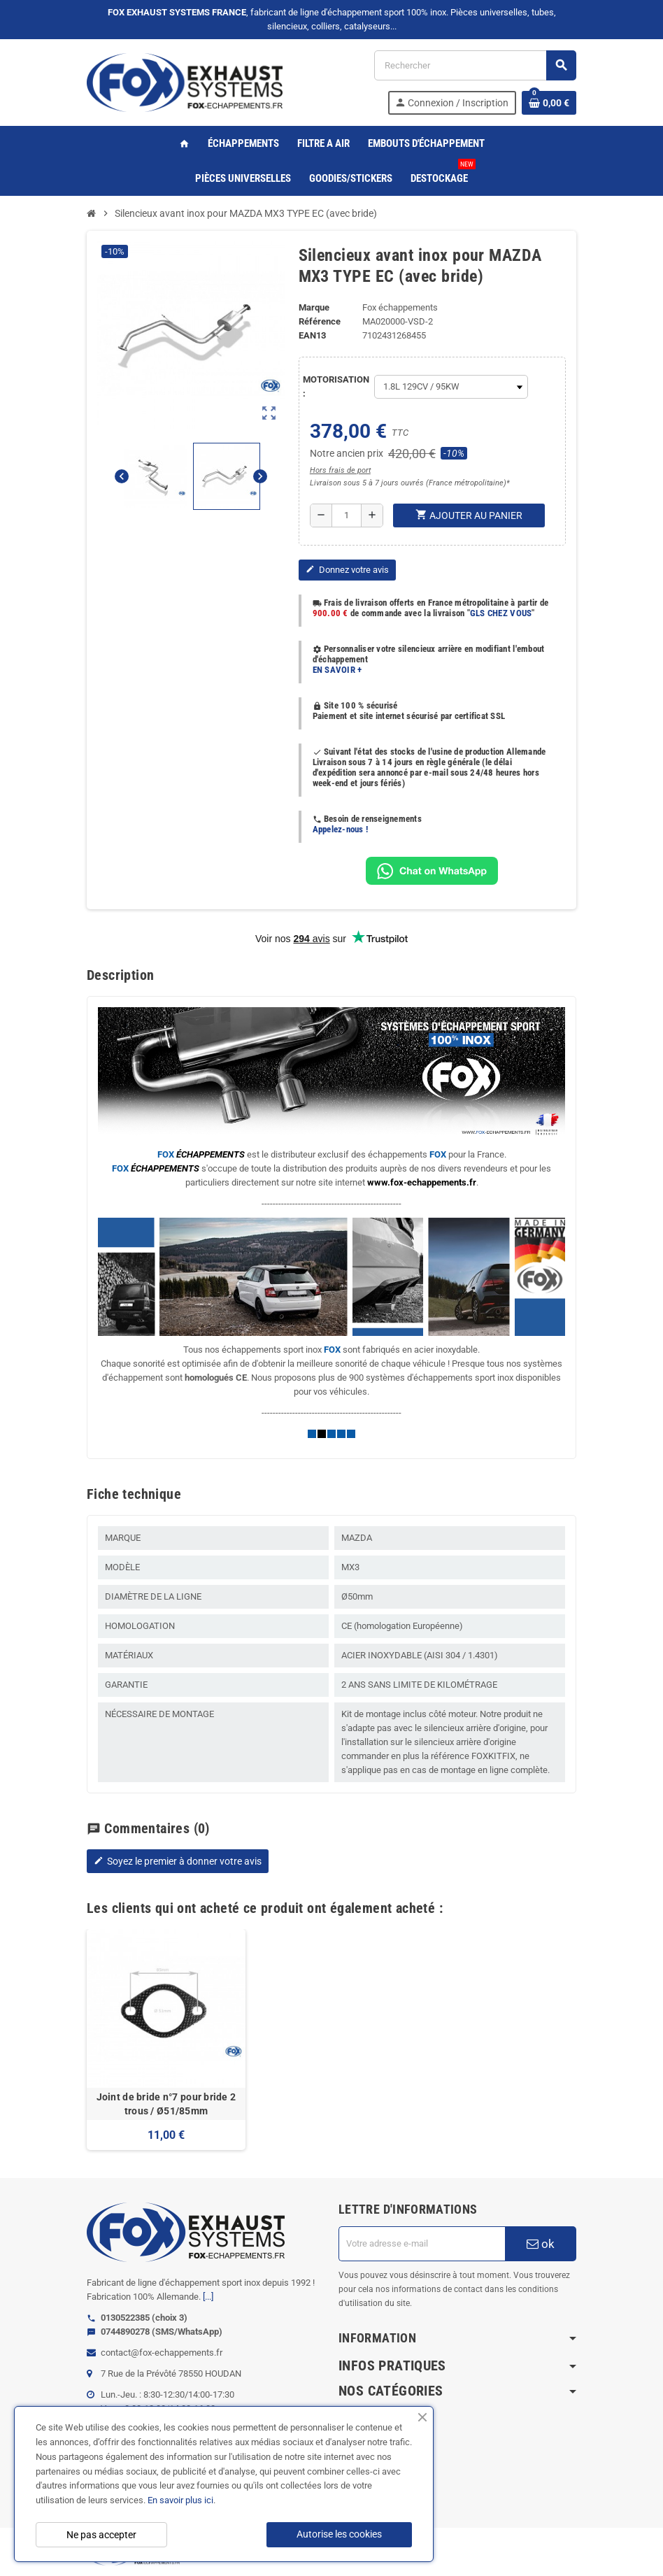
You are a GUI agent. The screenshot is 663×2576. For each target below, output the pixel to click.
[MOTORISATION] (451, 387)
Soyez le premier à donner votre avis (178, 1861)
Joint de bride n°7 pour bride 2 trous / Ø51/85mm (166, 2103)
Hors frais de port (340, 470)
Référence (320, 321)
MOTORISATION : (335, 386)
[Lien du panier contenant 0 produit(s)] (549, 103)
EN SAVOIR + (337, 669)
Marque (314, 307)
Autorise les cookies (339, 2534)
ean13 (312, 335)
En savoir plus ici (180, 2500)
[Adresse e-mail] (421, 2243)
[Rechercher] (475, 65)
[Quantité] (347, 515)
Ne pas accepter (101, 2534)
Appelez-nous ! (341, 829)
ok (541, 2244)
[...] (208, 2296)
